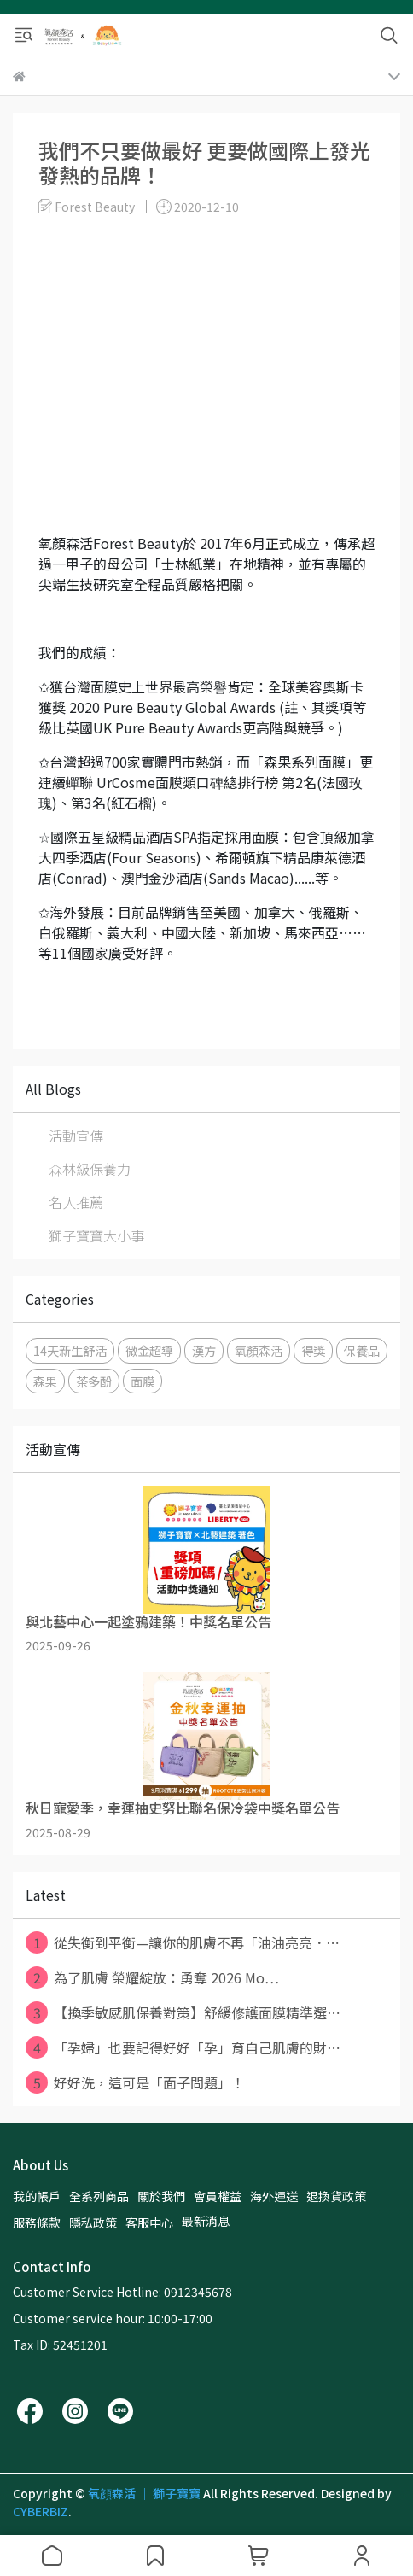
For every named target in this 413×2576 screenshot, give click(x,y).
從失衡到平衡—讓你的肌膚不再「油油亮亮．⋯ (183, 1942)
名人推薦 (76, 1202)
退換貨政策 (336, 2196)
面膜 (142, 1381)
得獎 (313, 1350)
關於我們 (161, 2196)
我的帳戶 (37, 2196)
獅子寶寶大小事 (96, 1235)
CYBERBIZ (40, 2511)
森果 (45, 1381)
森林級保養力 (90, 1169)
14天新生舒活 (70, 1350)
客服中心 (149, 2222)
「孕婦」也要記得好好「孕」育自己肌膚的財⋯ (183, 2047)
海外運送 (274, 2196)
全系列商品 (99, 2196)
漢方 (204, 1350)
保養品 (362, 1350)
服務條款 (37, 2222)
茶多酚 (94, 1381)
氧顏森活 (258, 1350)
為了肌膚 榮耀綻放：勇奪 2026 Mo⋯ (152, 1977)
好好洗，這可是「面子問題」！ (135, 2082)
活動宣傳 (76, 1135)
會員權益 (217, 2196)
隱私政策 (93, 2222)
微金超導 (149, 1350)
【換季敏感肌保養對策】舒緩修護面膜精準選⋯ (183, 2012)
